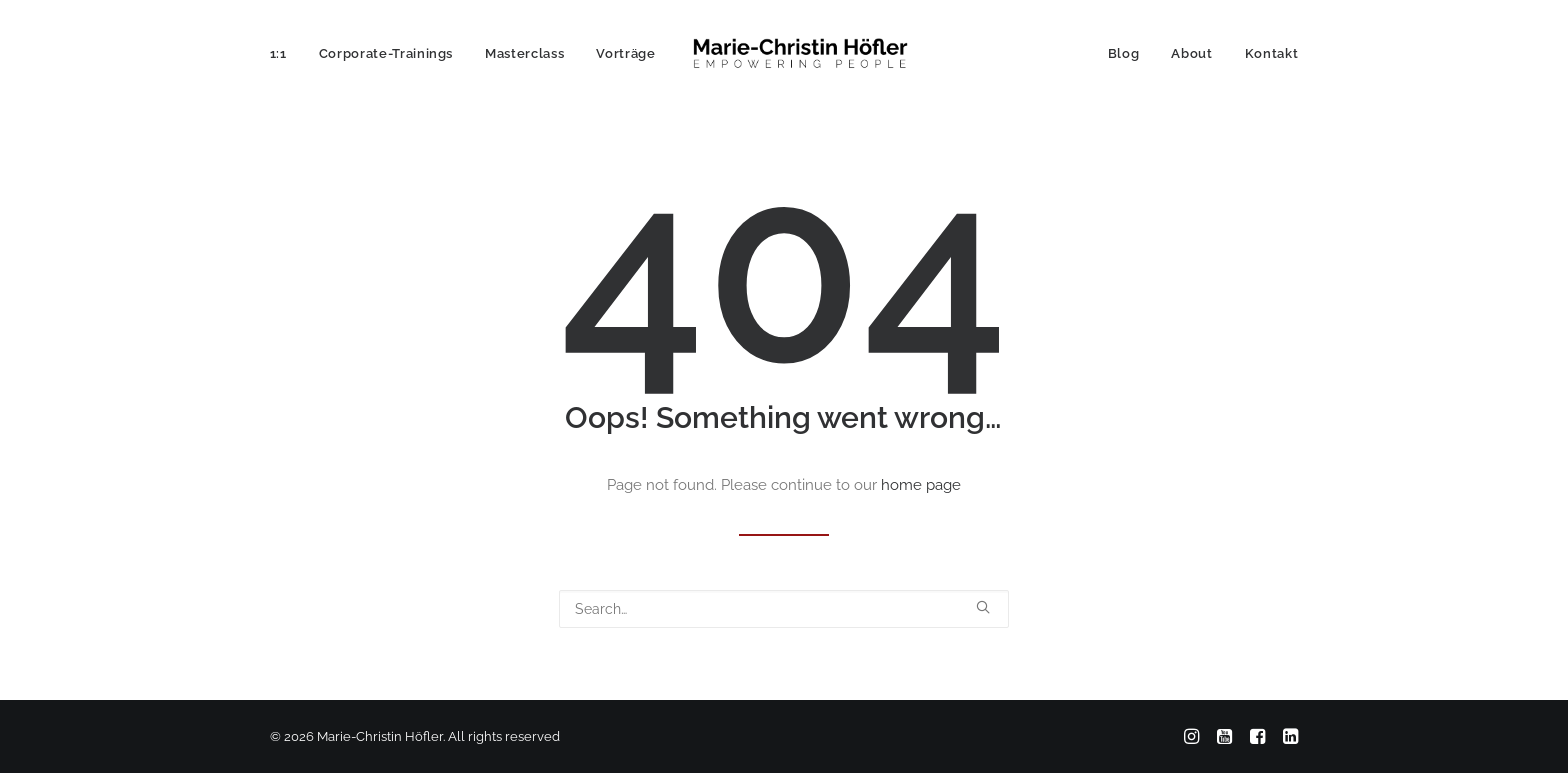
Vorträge (625, 53)
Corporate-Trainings (386, 53)
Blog (1124, 53)
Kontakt (1272, 53)
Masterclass (524, 53)
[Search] (784, 609)
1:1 (278, 53)
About (1191, 53)
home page (921, 485)
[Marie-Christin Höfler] (800, 53)
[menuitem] (285, 53)
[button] (983, 607)
